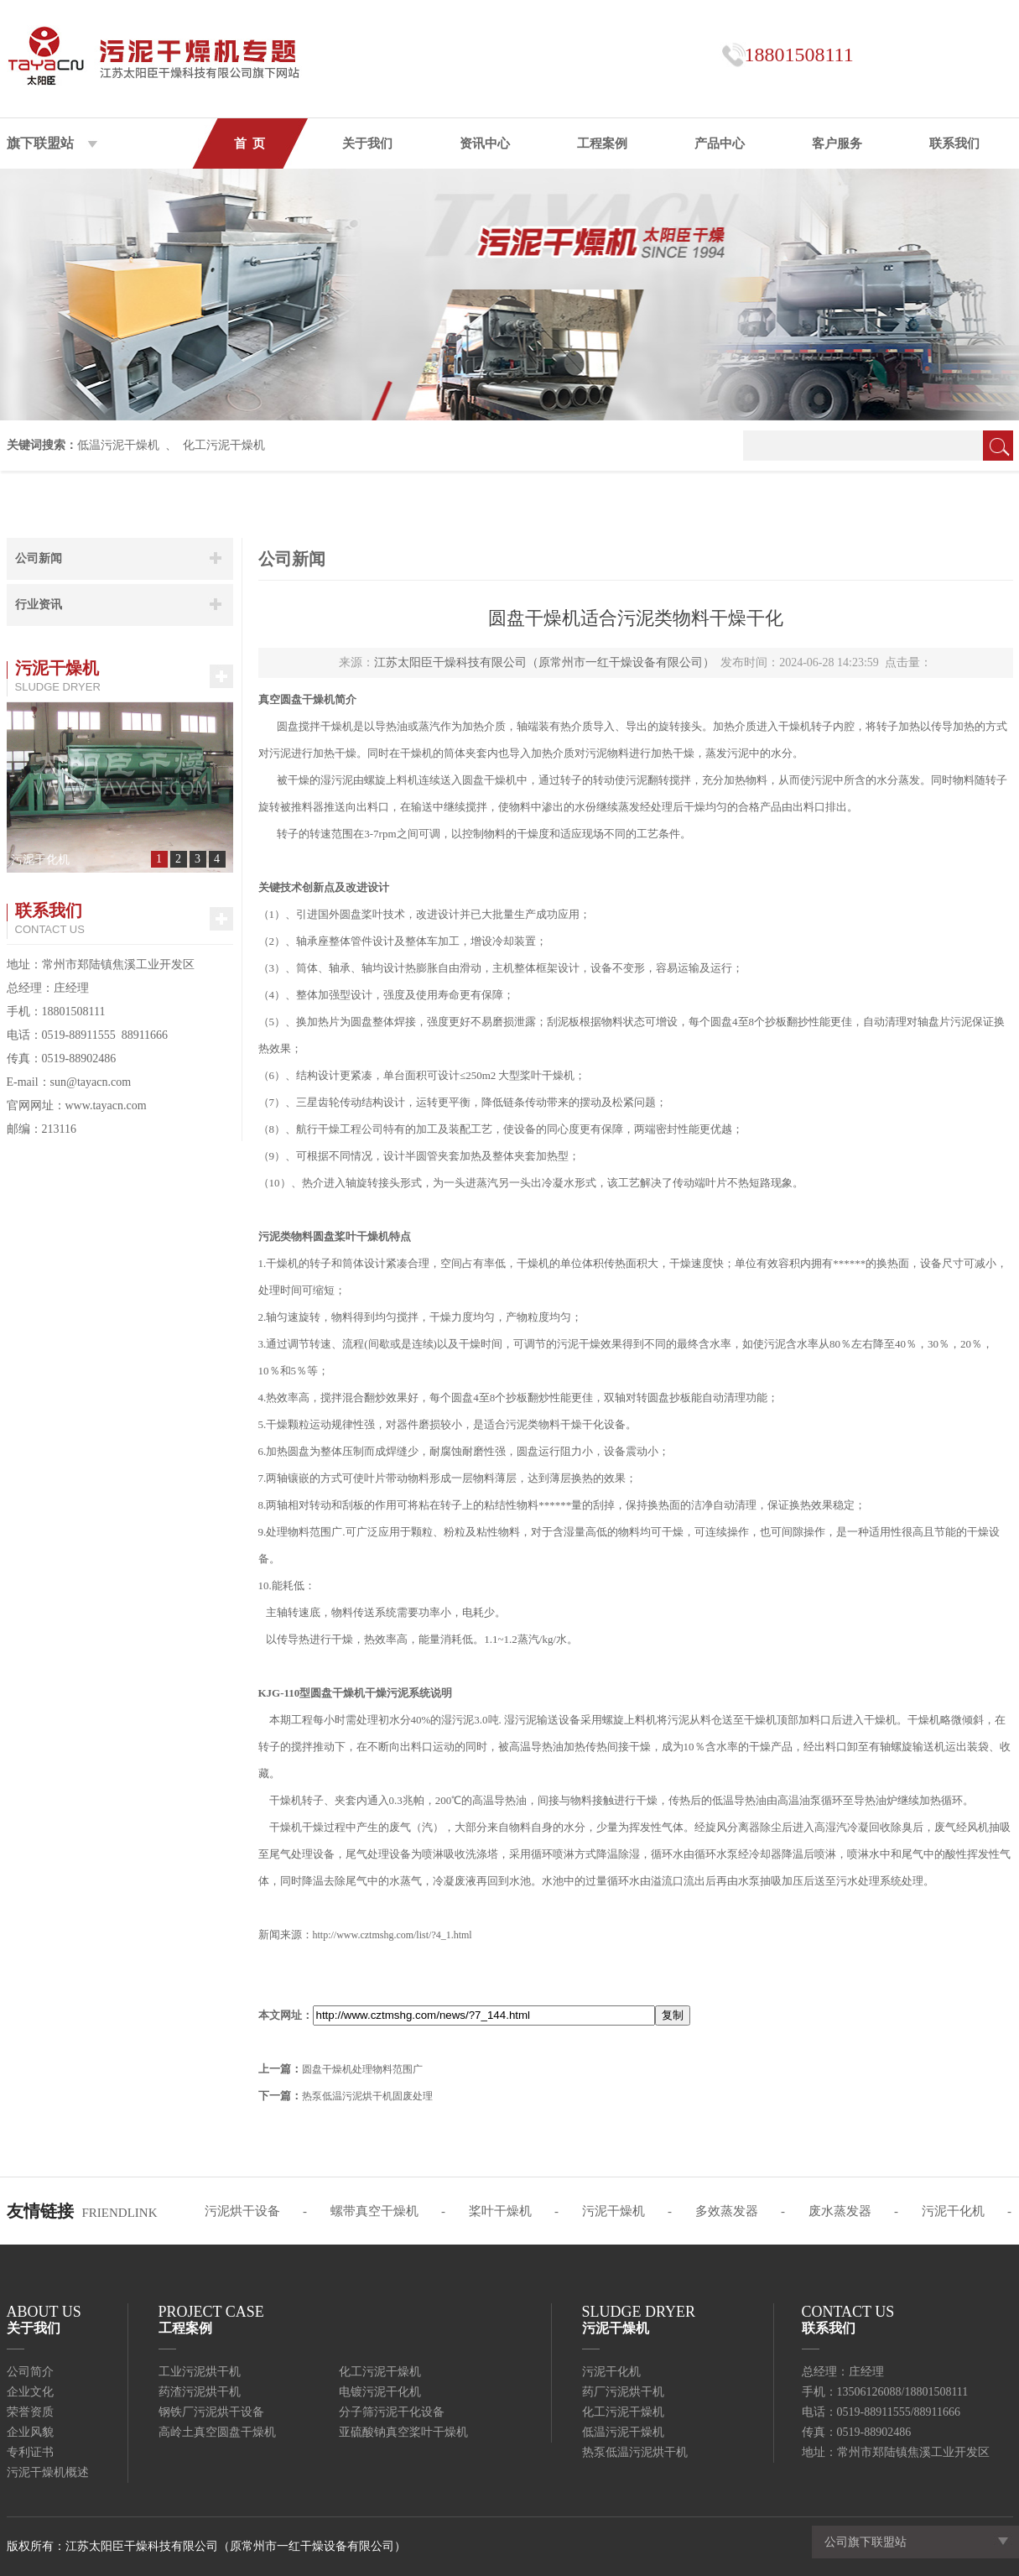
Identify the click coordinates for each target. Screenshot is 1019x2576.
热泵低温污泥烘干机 (635, 2452)
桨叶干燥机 (500, 2211)
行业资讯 (38, 604)
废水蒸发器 (839, 2211)
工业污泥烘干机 (200, 2371)
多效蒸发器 (726, 2211)
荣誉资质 (30, 2412)
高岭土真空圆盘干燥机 (217, 2432)
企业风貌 (30, 2432)
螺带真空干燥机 (374, 2211)
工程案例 (602, 143)
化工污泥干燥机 (224, 445)
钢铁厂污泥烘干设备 (211, 2412)
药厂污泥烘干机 (623, 2392)
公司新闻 (38, 558)
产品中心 (719, 143)
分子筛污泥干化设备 (392, 2412)
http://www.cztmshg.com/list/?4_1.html (392, 1935)
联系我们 (954, 143)
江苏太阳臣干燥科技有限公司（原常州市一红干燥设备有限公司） (544, 662)
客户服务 (837, 143)
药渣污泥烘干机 (200, 2392)
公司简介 (30, 2371)
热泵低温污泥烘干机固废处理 (367, 2096)
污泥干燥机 (613, 2211)
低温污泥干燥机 (118, 445)
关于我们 (367, 143)
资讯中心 (485, 143)
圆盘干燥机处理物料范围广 (362, 2069)
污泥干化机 (953, 2211)
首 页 (250, 143)
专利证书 (30, 2452)
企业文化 (30, 2392)
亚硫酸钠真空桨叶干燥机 (403, 2432)
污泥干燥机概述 (48, 2472)
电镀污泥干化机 (380, 2392)
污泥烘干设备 (242, 2211)
